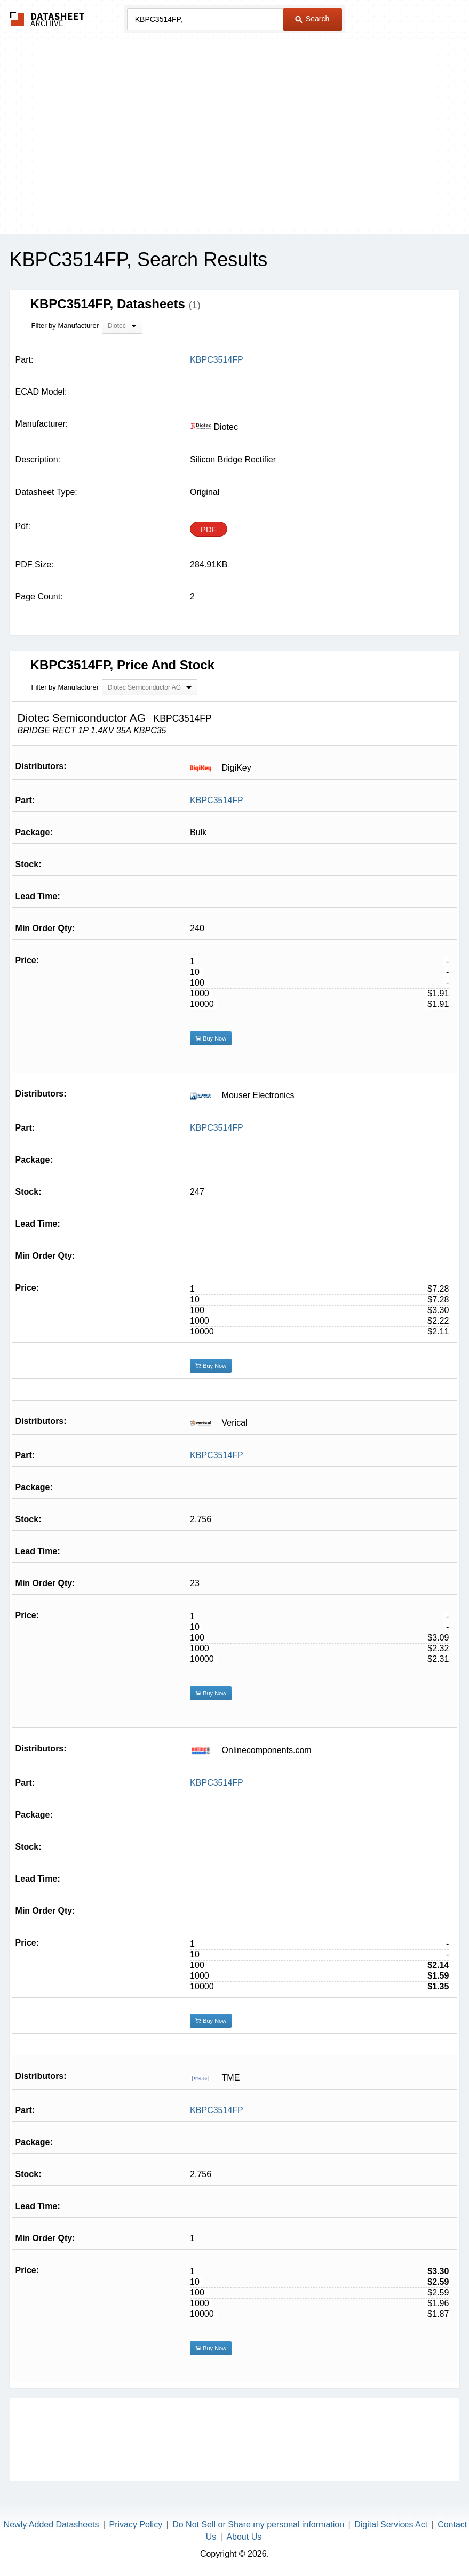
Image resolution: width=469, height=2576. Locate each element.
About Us (243, 2536)
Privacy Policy (136, 2524)
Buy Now (210, 1038)
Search (312, 18)
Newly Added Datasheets (51, 2524)
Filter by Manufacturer (65, 326)
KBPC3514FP (216, 800)
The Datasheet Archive (47, 19)
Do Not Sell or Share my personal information (258, 2524)
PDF (209, 529)
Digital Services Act (390, 2524)
